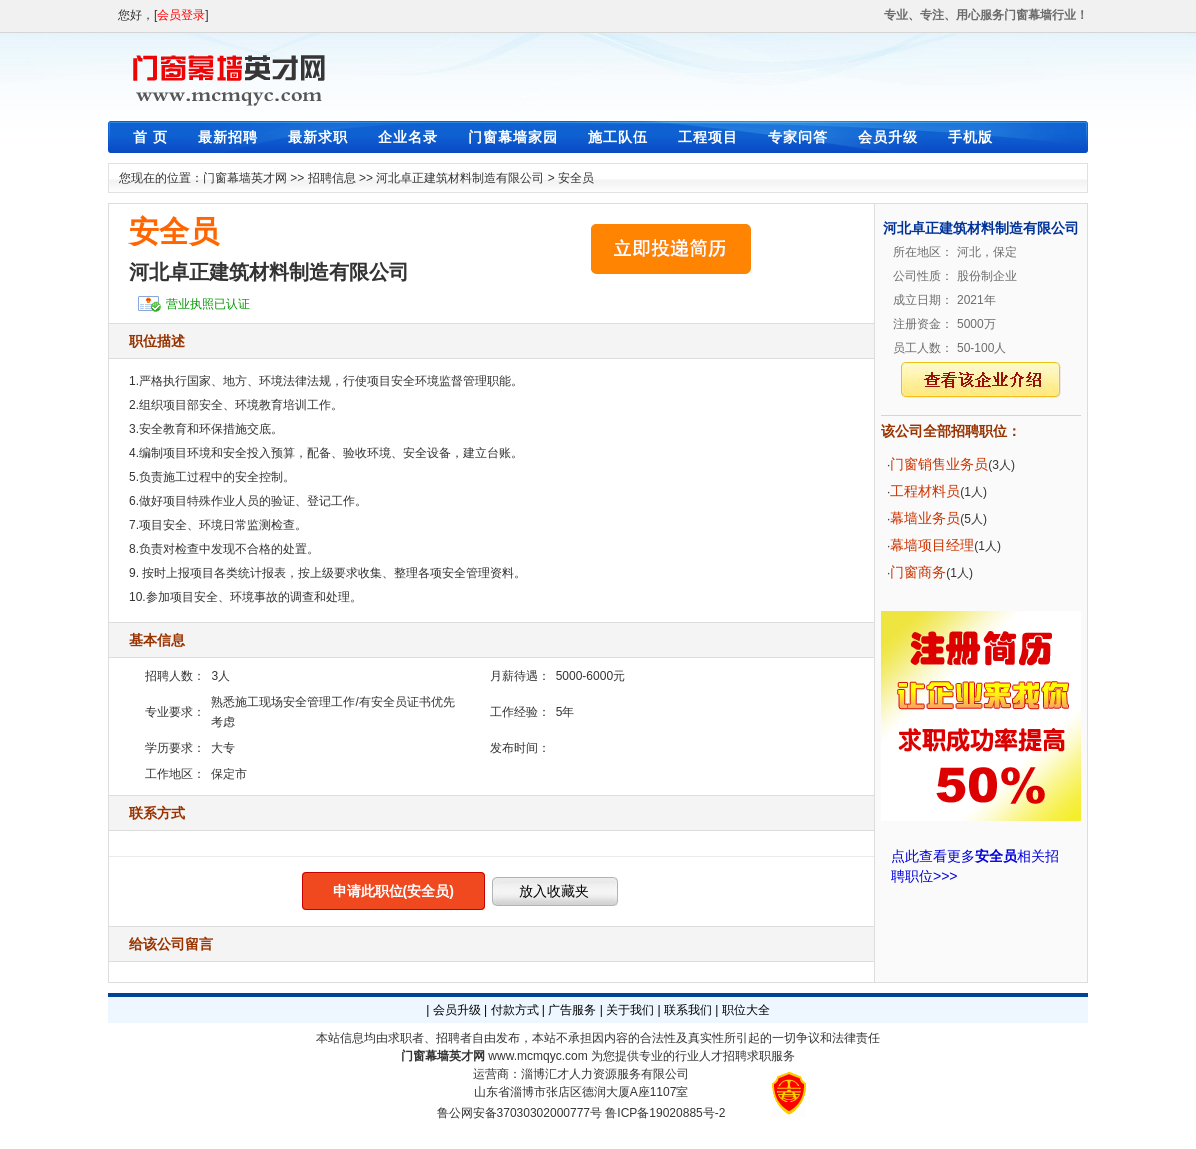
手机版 (970, 137)
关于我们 (630, 1010)
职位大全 (746, 1010)
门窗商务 (918, 572)
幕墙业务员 (925, 518)
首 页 (150, 137)
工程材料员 (925, 491)
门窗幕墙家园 (513, 137)
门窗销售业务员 (939, 464)
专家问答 (798, 137)
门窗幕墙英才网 (245, 178)
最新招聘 (228, 137)
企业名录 (408, 137)
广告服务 (572, 1010)
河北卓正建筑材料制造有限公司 (460, 178)
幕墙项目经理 (932, 545)
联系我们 (688, 1010)
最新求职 (318, 137)
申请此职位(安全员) (393, 891)
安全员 (576, 178)
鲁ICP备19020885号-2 (665, 1113)
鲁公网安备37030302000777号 (519, 1113)
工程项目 (708, 137)
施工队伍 (618, 137)
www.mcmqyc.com (537, 1056)
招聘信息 (332, 178)
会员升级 (888, 137)
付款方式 (515, 1010)
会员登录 (181, 15)
